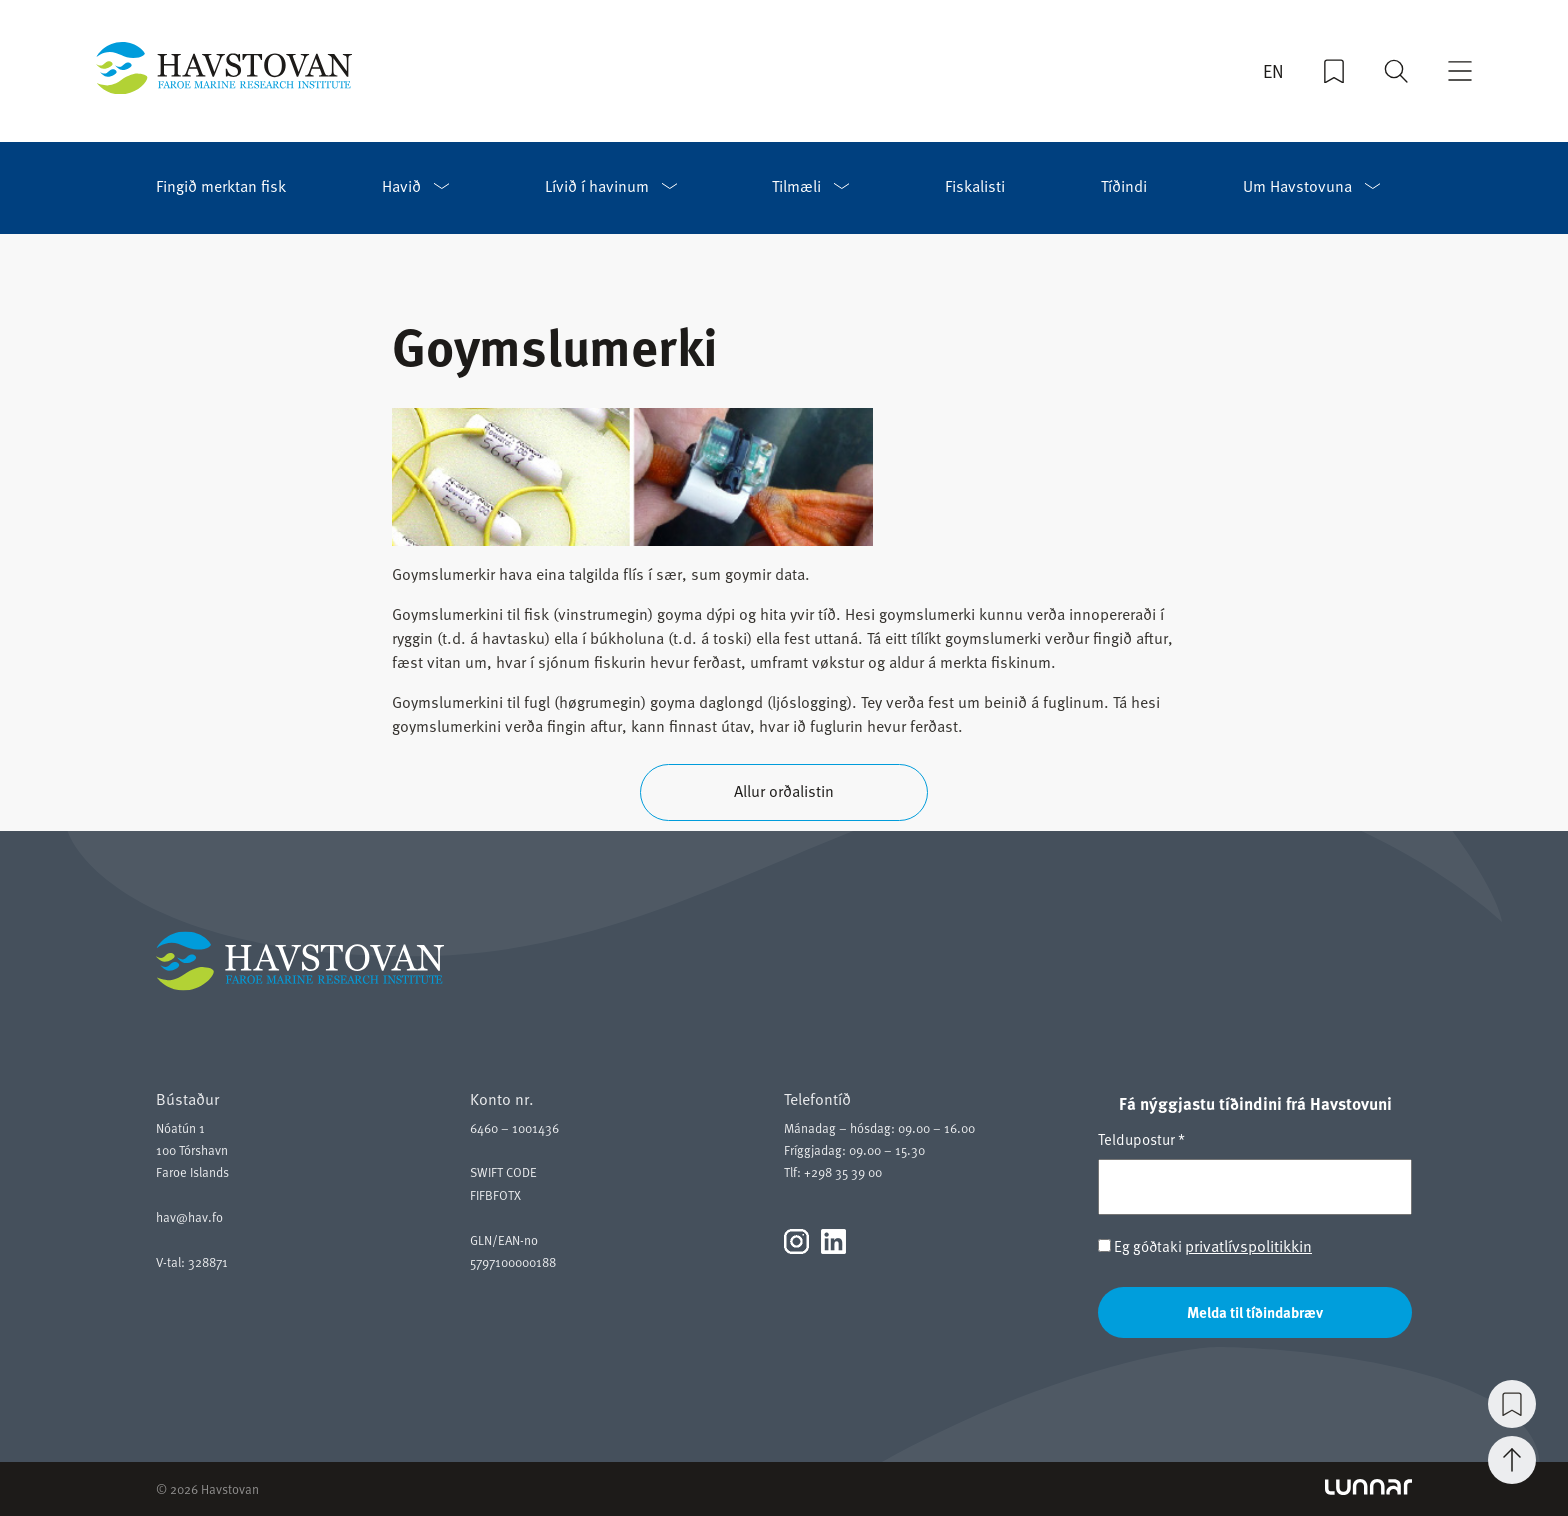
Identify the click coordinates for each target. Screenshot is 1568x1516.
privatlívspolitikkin (1248, 1246)
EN (1273, 71)
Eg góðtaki (1205, 1246)
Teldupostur (1141, 1139)
